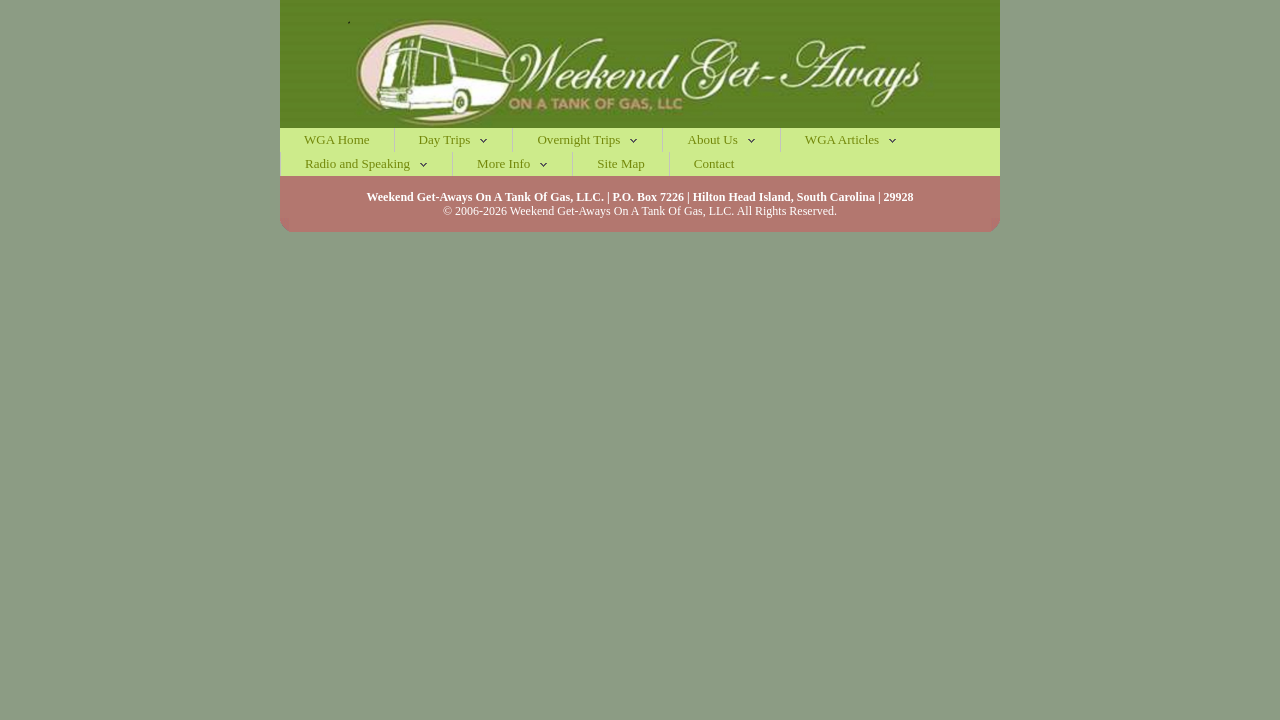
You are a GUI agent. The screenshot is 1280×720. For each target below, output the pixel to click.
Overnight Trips (587, 139)
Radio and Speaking (366, 163)
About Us (721, 139)
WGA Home (337, 139)
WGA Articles (851, 139)
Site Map (620, 163)
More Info (512, 163)
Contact (714, 163)
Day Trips (454, 139)
